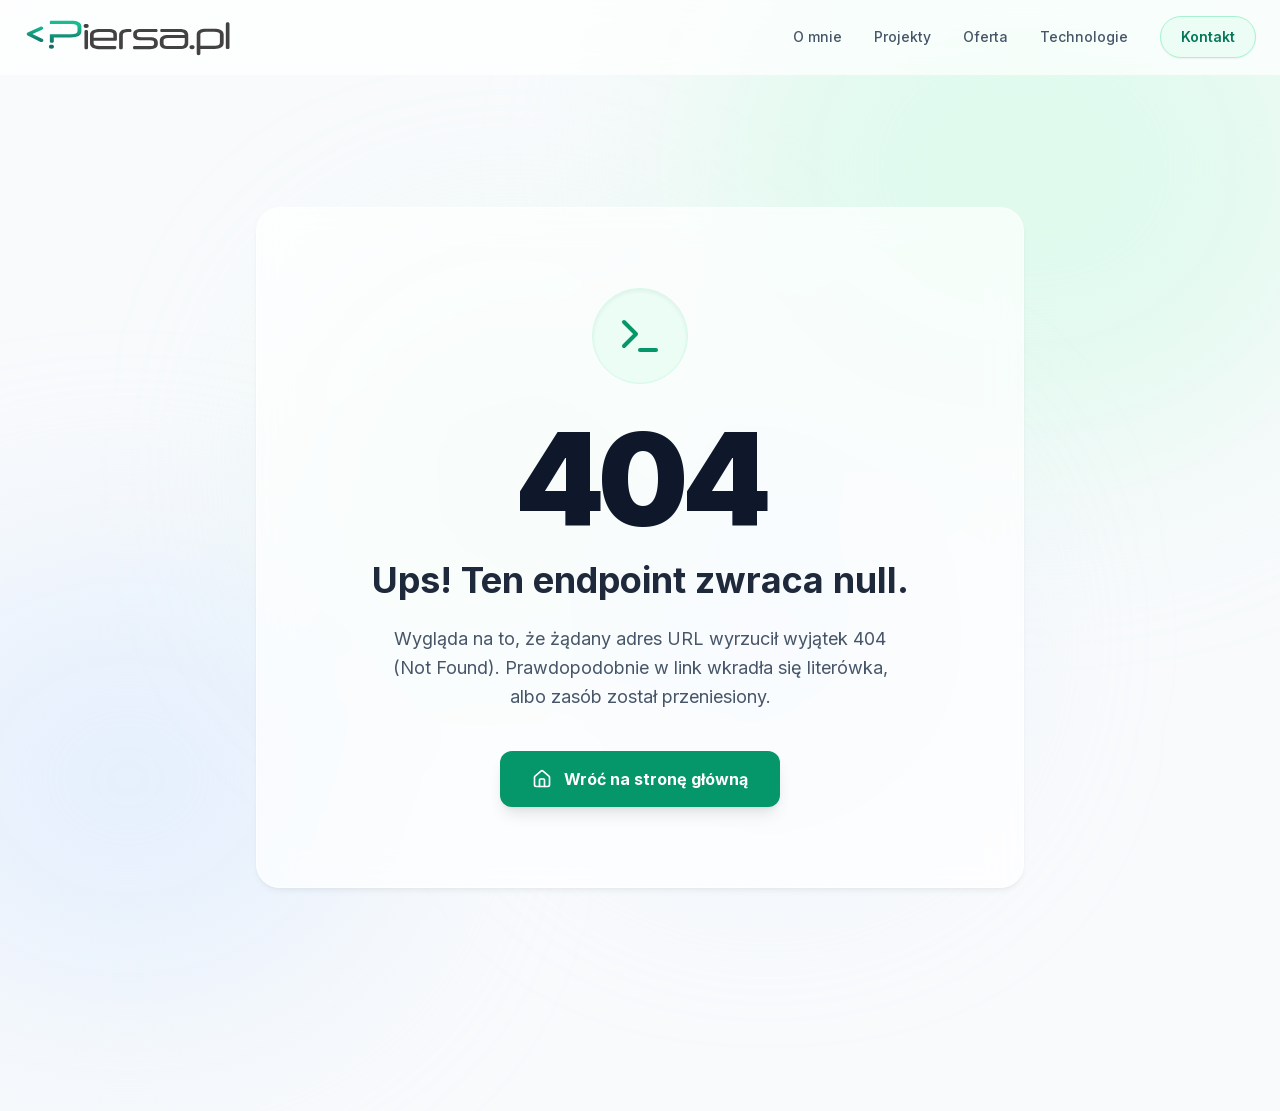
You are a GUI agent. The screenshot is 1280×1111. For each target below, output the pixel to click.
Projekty (902, 36)
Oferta (985, 36)
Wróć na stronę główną (640, 779)
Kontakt (1208, 36)
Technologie (1084, 36)
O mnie (817, 36)
